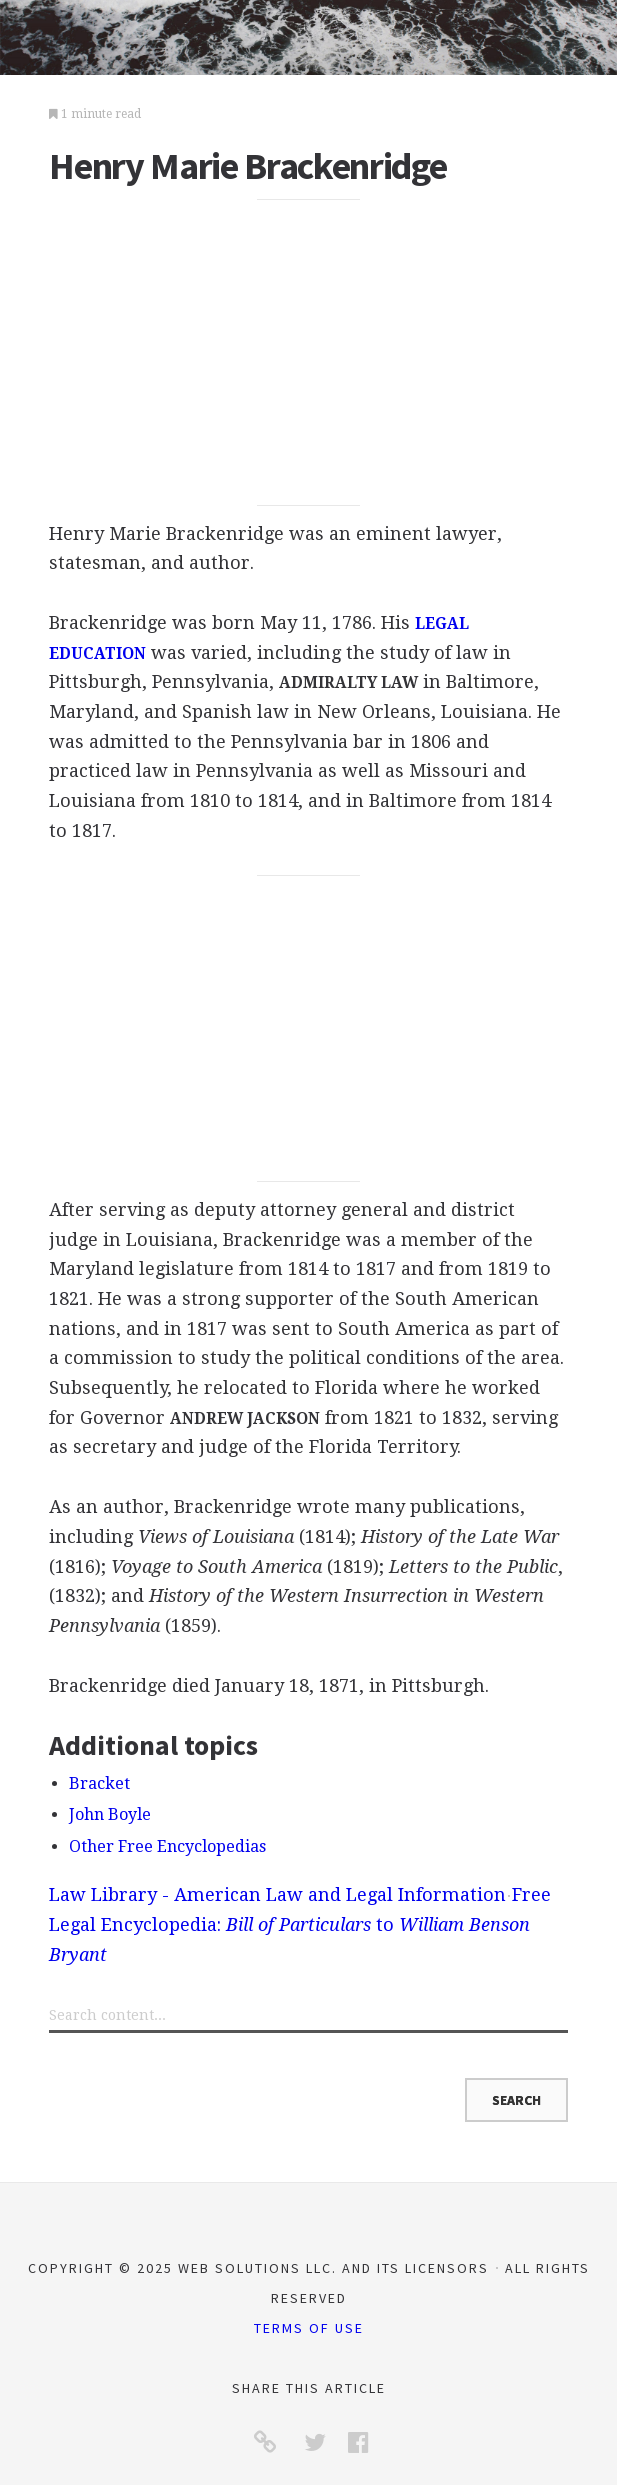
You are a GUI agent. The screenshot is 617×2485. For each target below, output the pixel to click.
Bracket (99, 1783)
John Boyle (110, 1814)
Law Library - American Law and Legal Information (277, 1894)
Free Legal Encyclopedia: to (300, 1924)
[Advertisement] (309, 353)
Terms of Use (309, 2328)
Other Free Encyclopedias (167, 1846)
